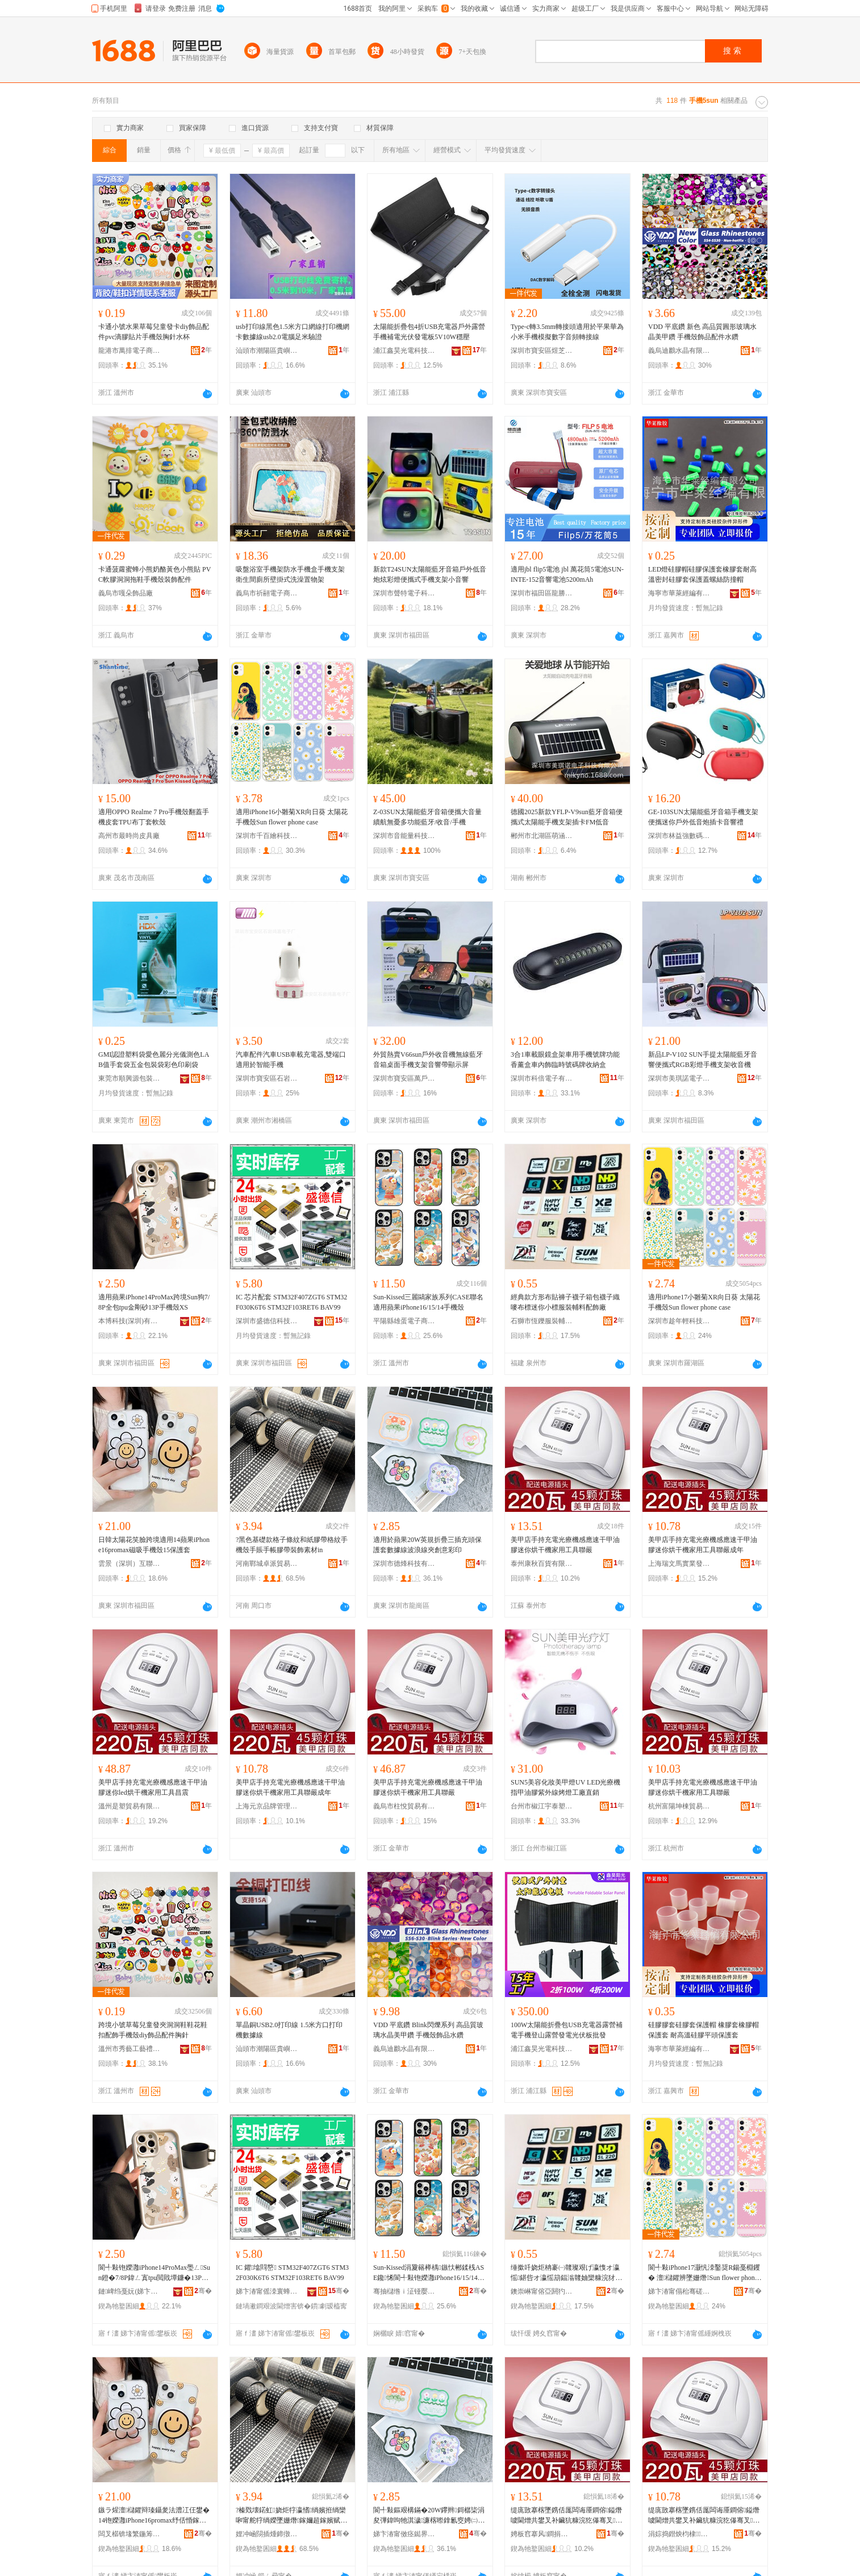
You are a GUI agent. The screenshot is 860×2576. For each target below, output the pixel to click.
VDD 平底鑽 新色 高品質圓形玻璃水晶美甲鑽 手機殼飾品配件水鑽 (702, 332)
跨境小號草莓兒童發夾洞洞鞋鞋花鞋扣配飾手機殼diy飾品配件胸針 (152, 2030)
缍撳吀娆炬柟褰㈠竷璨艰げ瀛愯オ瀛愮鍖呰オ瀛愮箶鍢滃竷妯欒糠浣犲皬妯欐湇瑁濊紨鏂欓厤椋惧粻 (566, 2273)
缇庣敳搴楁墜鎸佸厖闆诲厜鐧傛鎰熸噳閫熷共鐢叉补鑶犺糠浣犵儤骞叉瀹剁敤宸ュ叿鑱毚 (566, 2515)
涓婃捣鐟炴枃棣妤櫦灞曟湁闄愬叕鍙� (679, 2534)
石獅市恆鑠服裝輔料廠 (542, 1321)
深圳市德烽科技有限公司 (404, 1564)
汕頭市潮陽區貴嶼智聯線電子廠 (267, 351)
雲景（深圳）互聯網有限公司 (129, 1564)
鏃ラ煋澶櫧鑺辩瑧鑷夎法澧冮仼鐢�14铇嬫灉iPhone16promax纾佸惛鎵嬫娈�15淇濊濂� (154, 2515)
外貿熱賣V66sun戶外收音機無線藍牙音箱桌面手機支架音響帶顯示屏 (428, 1060)
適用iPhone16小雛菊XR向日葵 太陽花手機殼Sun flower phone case (292, 817)
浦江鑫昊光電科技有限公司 (404, 351)
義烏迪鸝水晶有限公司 (679, 351)
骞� (203, 2291)
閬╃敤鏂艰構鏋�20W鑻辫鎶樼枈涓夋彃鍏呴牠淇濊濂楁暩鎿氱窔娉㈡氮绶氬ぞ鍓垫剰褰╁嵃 (429, 2515)
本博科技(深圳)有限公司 (129, 1321)
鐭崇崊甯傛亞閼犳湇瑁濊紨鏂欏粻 (542, 2291)
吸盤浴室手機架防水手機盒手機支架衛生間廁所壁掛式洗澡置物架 (290, 574)
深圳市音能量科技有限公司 (404, 836)
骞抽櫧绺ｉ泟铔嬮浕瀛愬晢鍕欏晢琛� (404, 2291)
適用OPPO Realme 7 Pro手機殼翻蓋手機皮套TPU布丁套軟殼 (153, 817)
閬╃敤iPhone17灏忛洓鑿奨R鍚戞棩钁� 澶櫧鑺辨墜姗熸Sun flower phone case (704, 2273)
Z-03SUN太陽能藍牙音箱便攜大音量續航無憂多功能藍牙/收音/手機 (427, 817)
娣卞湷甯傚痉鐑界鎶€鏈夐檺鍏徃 (404, 2534)
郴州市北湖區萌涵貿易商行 (542, 836)
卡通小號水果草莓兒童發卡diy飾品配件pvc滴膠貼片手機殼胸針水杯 (153, 332)
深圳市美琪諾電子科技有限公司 (679, 1078)
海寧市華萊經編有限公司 (679, 593)
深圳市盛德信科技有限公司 (267, 1321)
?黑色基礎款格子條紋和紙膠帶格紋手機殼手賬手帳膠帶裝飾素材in (292, 1545)
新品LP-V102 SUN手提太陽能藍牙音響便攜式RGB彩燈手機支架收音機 (702, 1060)
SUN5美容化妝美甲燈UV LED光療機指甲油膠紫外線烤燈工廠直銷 (565, 1787)
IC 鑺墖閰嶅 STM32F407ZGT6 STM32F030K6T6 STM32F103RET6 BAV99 (292, 2273)
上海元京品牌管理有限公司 (267, 1806)
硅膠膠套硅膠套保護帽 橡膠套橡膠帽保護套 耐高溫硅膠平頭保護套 (703, 2030)
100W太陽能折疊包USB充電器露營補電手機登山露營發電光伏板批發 (567, 2030)
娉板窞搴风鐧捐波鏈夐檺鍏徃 (542, 2534)
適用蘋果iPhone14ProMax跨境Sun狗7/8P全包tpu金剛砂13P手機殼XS (154, 1302)
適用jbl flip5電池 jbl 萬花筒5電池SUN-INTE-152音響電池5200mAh (567, 574)
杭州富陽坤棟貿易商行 (679, 1806)
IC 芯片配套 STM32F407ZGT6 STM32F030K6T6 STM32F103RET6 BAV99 (291, 1302)
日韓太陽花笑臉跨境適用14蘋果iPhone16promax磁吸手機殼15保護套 (154, 1545)
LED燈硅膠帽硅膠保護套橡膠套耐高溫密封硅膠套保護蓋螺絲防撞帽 (702, 574)
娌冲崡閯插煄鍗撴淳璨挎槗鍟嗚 (267, 2534)
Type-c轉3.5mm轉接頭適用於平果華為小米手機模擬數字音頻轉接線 (567, 332)
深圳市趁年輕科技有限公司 (679, 1321)
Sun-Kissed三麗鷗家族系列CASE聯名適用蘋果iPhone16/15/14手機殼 (428, 1302)
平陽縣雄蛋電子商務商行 (404, 1321)
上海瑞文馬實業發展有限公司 (679, 1564)
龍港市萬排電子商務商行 (129, 351)
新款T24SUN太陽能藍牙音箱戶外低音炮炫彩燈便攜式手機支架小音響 (429, 574)
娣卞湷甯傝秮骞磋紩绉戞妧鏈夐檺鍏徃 (679, 2291)
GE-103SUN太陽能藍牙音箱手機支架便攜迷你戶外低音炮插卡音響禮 (703, 817)
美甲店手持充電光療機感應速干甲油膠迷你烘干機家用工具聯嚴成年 (702, 1545)
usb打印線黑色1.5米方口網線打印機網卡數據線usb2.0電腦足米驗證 (292, 332)
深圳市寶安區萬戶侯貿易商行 (404, 1078)
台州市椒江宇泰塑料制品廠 (542, 1806)
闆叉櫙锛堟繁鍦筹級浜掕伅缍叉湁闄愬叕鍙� (129, 2534)
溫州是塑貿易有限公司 (129, 1806)
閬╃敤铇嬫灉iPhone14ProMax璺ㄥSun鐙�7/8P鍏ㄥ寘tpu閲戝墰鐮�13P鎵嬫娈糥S (154, 2273)
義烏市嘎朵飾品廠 (125, 593)
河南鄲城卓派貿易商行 (267, 1564)
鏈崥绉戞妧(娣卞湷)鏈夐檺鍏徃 (129, 2291)
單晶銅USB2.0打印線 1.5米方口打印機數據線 (289, 2030)
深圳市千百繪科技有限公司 (267, 836)
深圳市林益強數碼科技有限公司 (679, 836)
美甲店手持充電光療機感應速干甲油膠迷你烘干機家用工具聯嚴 (565, 1545)
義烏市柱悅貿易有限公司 (404, 1806)
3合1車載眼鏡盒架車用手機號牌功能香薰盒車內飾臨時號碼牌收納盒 (565, 1060)
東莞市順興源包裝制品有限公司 (129, 1078)
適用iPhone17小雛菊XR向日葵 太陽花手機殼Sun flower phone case (704, 1302)
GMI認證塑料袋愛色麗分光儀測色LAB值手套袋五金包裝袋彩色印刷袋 (153, 1060)
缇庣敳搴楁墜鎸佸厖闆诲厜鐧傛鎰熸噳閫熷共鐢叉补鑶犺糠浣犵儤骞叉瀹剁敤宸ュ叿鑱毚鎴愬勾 (703, 2515)
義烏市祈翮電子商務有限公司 (267, 593)
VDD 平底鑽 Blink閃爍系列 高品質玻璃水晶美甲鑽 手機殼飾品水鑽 (428, 2030)
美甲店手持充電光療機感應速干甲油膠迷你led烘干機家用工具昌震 (152, 1787)
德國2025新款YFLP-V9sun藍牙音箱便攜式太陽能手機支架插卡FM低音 (567, 817)
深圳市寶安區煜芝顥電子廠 (542, 351)
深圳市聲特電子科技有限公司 (404, 593)
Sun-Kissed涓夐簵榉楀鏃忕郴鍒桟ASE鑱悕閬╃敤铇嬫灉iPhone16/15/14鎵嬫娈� (429, 2273)
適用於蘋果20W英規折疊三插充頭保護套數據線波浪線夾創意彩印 (427, 1545)
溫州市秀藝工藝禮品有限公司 (129, 2049)
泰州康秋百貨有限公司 (542, 1564)
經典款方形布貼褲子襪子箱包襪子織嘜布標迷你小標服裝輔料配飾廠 (565, 1302)
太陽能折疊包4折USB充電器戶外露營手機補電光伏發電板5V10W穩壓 (429, 332)
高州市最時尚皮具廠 (129, 836)
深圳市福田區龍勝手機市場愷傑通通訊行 (542, 593)
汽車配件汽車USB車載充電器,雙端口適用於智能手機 (291, 1060)
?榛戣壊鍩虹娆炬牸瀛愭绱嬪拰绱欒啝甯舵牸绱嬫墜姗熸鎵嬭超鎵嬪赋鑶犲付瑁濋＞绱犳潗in (291, 2515)
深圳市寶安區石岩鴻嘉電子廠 (267, 1078)
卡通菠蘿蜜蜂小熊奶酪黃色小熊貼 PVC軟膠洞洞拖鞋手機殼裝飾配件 (154, 574)
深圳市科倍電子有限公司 (542, 1078)
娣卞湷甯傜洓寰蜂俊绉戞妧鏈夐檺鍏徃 (267, 2291)
